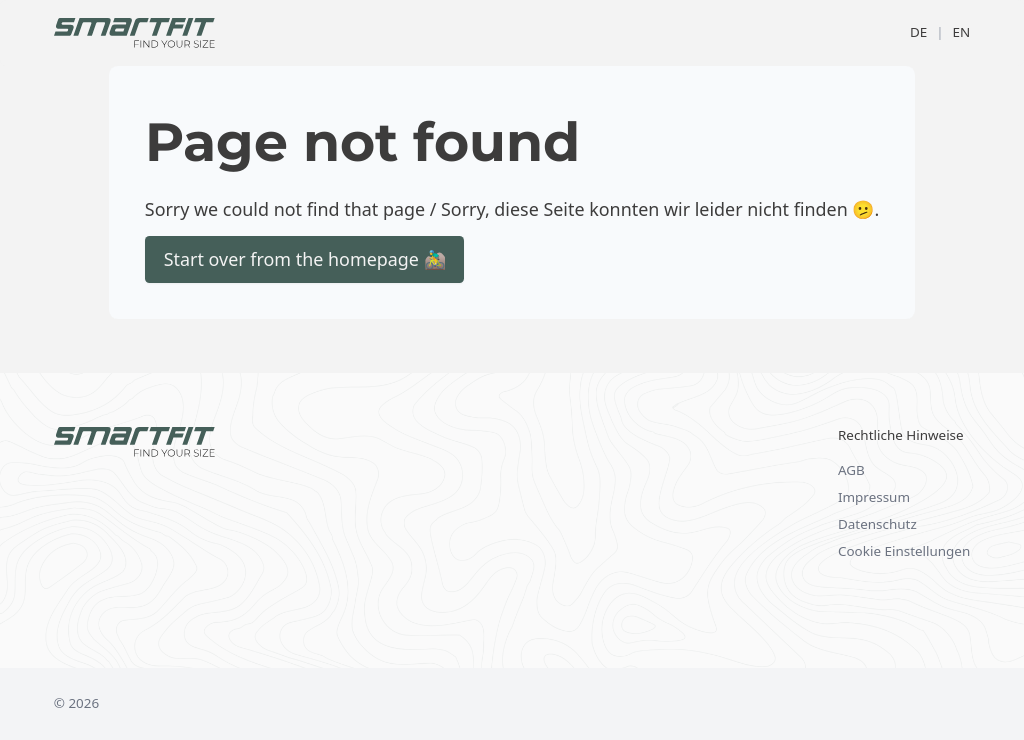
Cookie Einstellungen (904, 551)
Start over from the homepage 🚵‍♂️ (305, 259)
